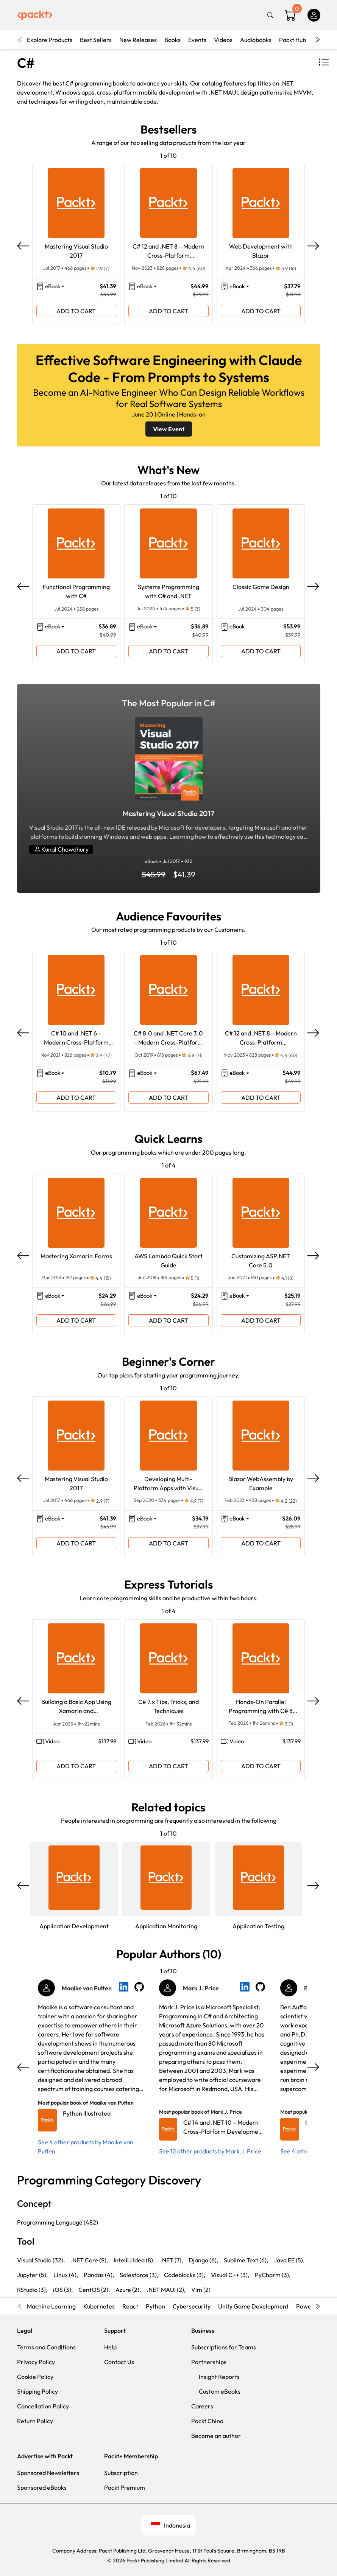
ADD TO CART (76, 311)
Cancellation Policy (43, 2406)
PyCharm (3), (272, 2275)
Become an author (216, 2435)
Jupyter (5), (32, 2275)
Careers (202, 2406)
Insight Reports (219, 2376)
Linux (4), (65, 2275)
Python (155, 2306)
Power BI (308, 2306)
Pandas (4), (99, 2275)
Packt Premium (124, 2487)
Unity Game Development (253, 2306)
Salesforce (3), (139, 2275)
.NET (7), (171, 2260)
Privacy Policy (36, 2362)
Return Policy (35, 2421)
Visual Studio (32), (41, 2260)
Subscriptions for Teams (223, 2347)
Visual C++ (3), (230, 2275)
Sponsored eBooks (42, 2487)
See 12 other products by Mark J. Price (210, 2151)
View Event (168, 429)
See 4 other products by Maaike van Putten (85, 2146)
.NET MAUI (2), (166, 2289)
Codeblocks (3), (184, 2275)
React (130, 2306)
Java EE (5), (289, 2260)
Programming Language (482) (57, 2222)
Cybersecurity (192, 2306)
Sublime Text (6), (246, 2260)
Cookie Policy (35, 2376)
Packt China (207, 2421)
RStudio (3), (32, 2289)
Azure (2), (128, 2289)
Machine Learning (51, 2306)
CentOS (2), (94, 2289)
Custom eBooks (219, 2391)
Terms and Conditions (46, 2347)
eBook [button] (52, 286)
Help (110, 2347)
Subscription (121, 2473)
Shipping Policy (37, 2391)
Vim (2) (201, 2289)
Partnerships (208, 2362)
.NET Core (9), (89, 2260)
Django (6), (203, 2260)
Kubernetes (99, 2306)
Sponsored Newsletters (48, 2473)
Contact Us (119, 2362)
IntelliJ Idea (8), (134, 2260)
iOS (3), (63, 2289)
